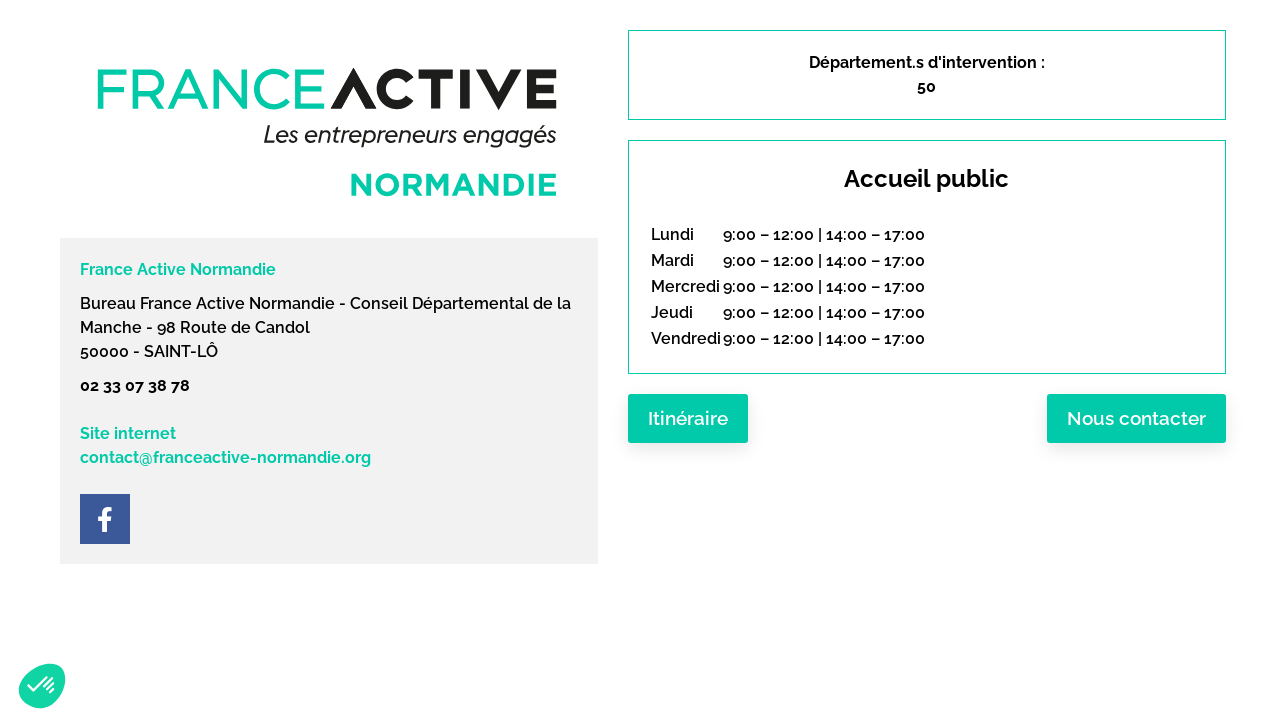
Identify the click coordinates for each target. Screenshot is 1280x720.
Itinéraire (688, 418)
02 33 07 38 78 (135, 385)
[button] (42, 686)
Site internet (128, 433)
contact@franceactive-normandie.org (225, 457)
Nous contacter (1136, 418)
